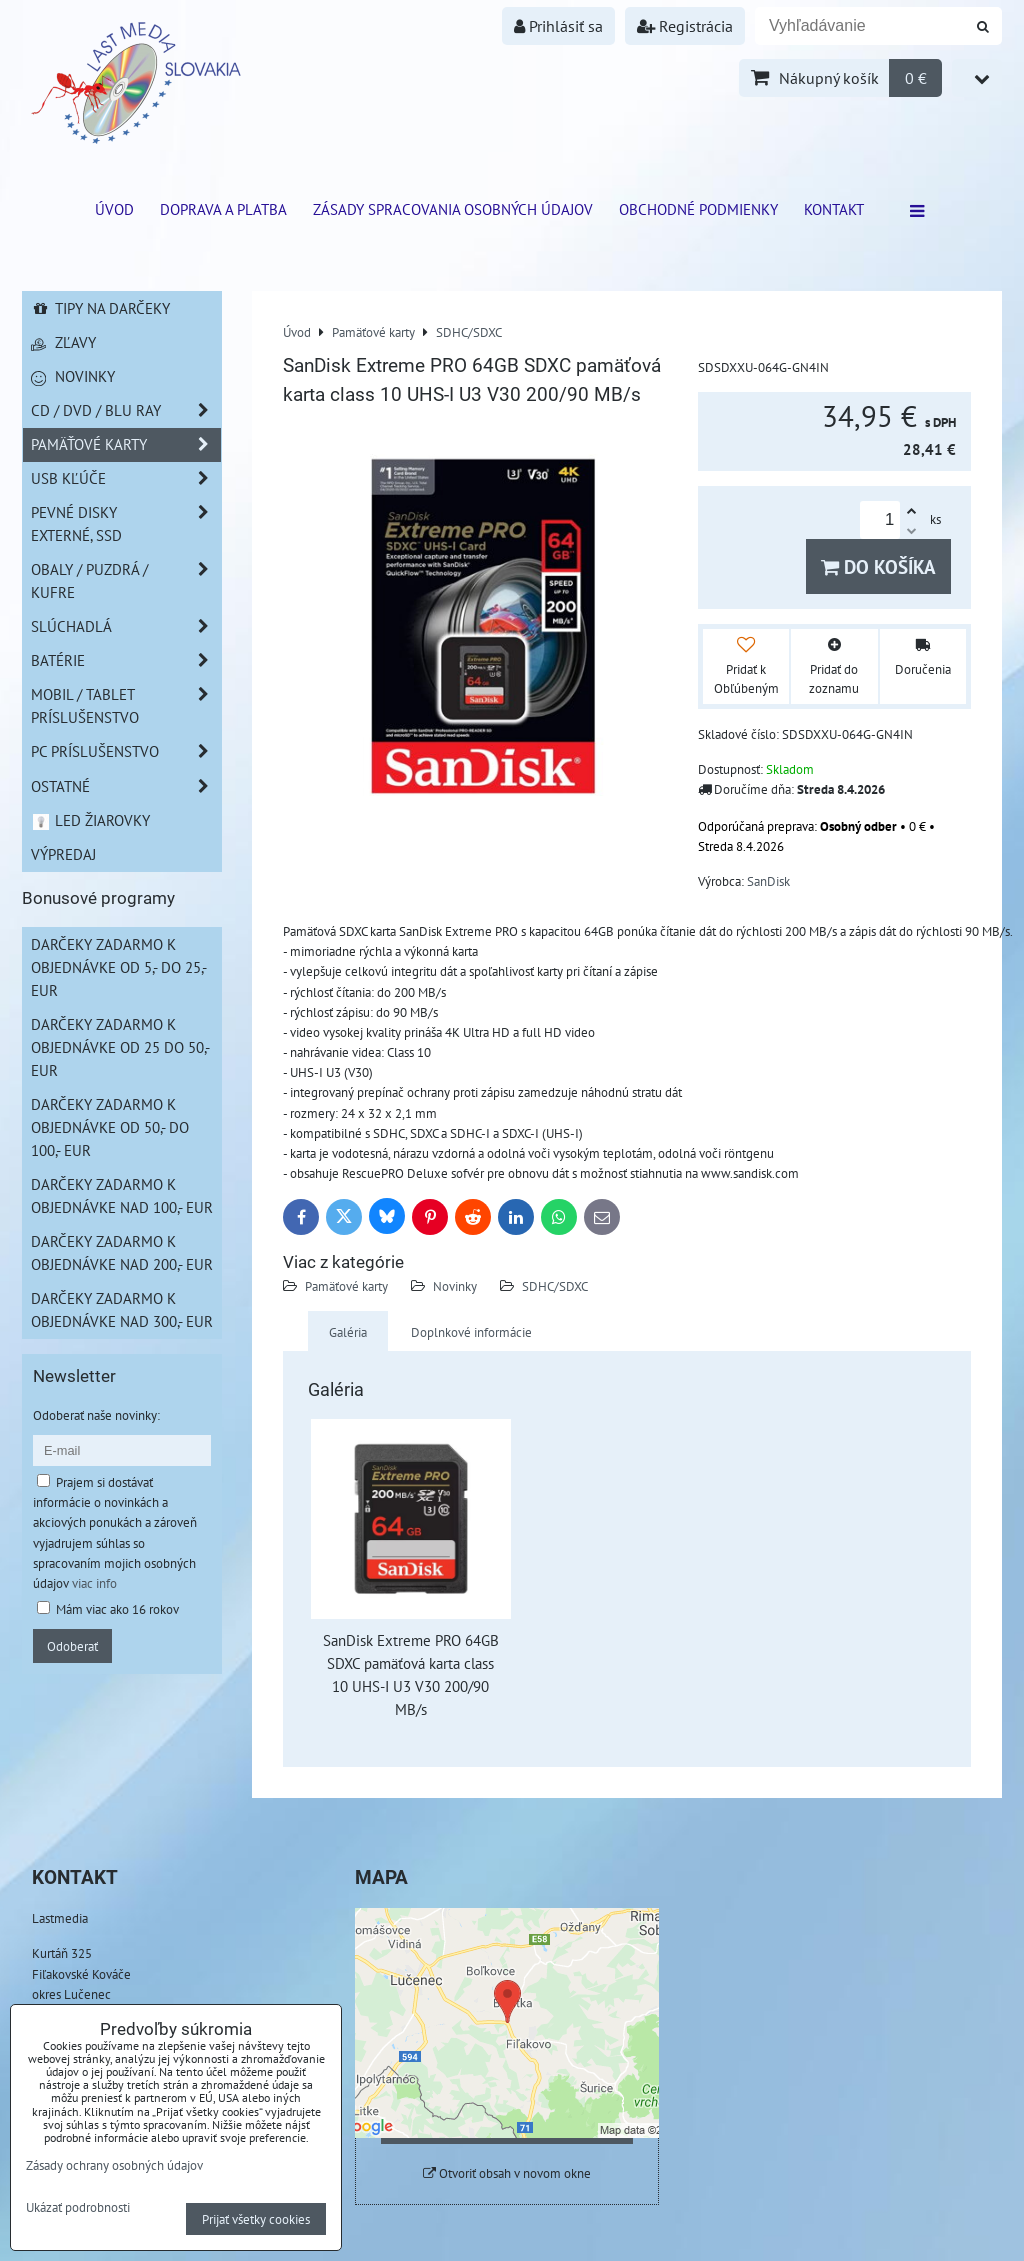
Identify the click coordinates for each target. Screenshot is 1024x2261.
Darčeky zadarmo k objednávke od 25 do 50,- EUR (120, 1047)
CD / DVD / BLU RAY (126, 410)
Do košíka (878, 566)
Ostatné (126, 786)
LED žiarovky (90, 820)
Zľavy (63, 342)
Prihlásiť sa (558, 26)
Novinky (455, 1286)
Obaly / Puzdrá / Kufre (126, 581)
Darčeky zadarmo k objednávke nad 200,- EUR (122, 1252)
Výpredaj (63, 854)
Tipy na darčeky (100, 308)
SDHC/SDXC (555, 1286)
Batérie (126, 660)
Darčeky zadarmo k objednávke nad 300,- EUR (122, 1309)
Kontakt (834, 209)
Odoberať (72, 1646)
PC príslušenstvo (126, 751)
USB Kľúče (126, 478)
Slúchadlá (126, 626)
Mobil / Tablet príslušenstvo (126, 706)
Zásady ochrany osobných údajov (114, 2165)
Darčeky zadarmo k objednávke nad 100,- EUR (122, 1195)
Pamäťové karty (346, 1286)
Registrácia (685, 26)
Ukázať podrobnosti (78, 2208)
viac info (94, 1583)
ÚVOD (114, 209)
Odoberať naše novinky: (96, 1415)
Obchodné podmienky (698, 209)
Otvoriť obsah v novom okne (507, 2173)
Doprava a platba (223, 209)
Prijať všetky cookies (256, 2219)
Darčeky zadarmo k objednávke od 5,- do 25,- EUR (119, 967)
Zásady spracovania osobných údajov (453, 209)
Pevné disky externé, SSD (126, 524)
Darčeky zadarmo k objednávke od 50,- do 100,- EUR (110, 1127)
